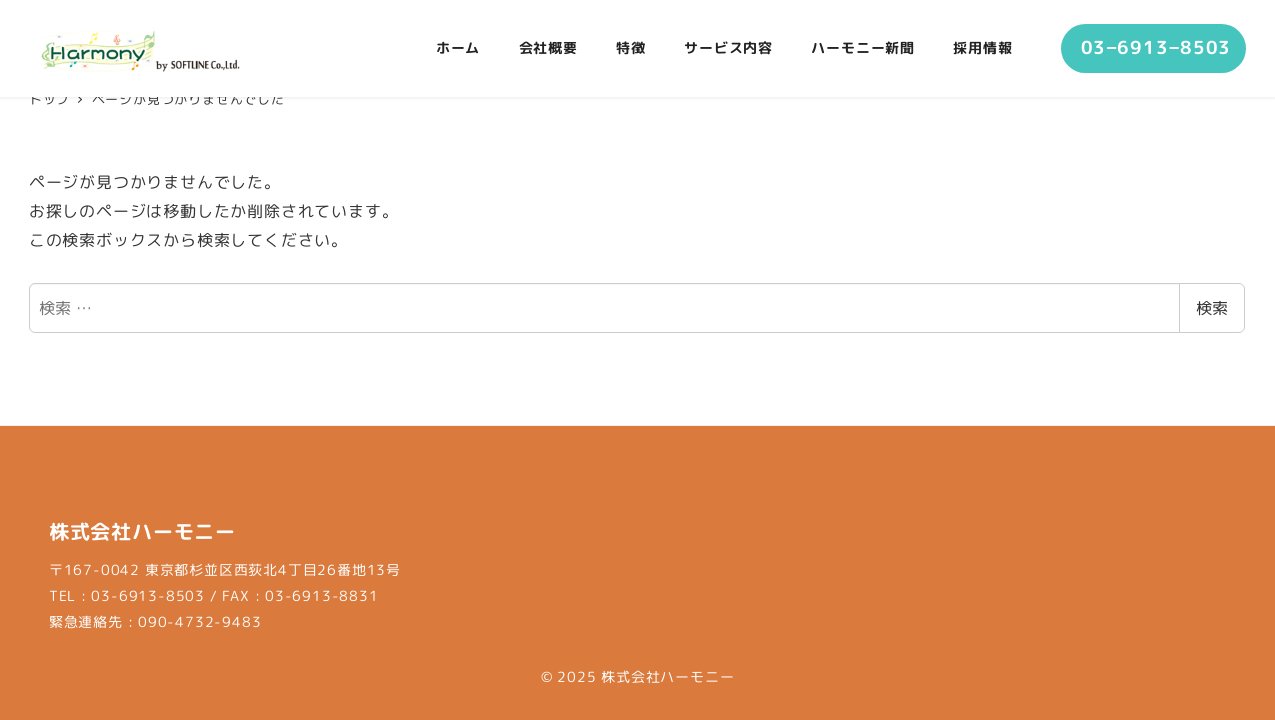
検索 (1212, 308)
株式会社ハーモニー (667, 677)
